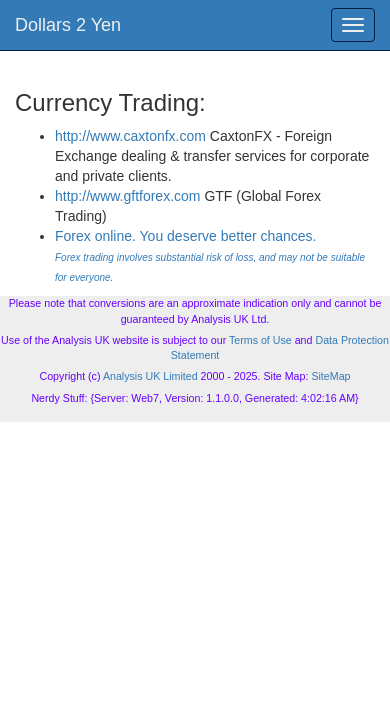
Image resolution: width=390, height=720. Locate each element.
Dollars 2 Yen (68, 25)
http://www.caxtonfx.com (130, 136)
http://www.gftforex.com (128, 196)
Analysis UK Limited (150, 376)
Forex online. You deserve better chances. (210, 255)
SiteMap (330, 376)
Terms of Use (260, 340)
